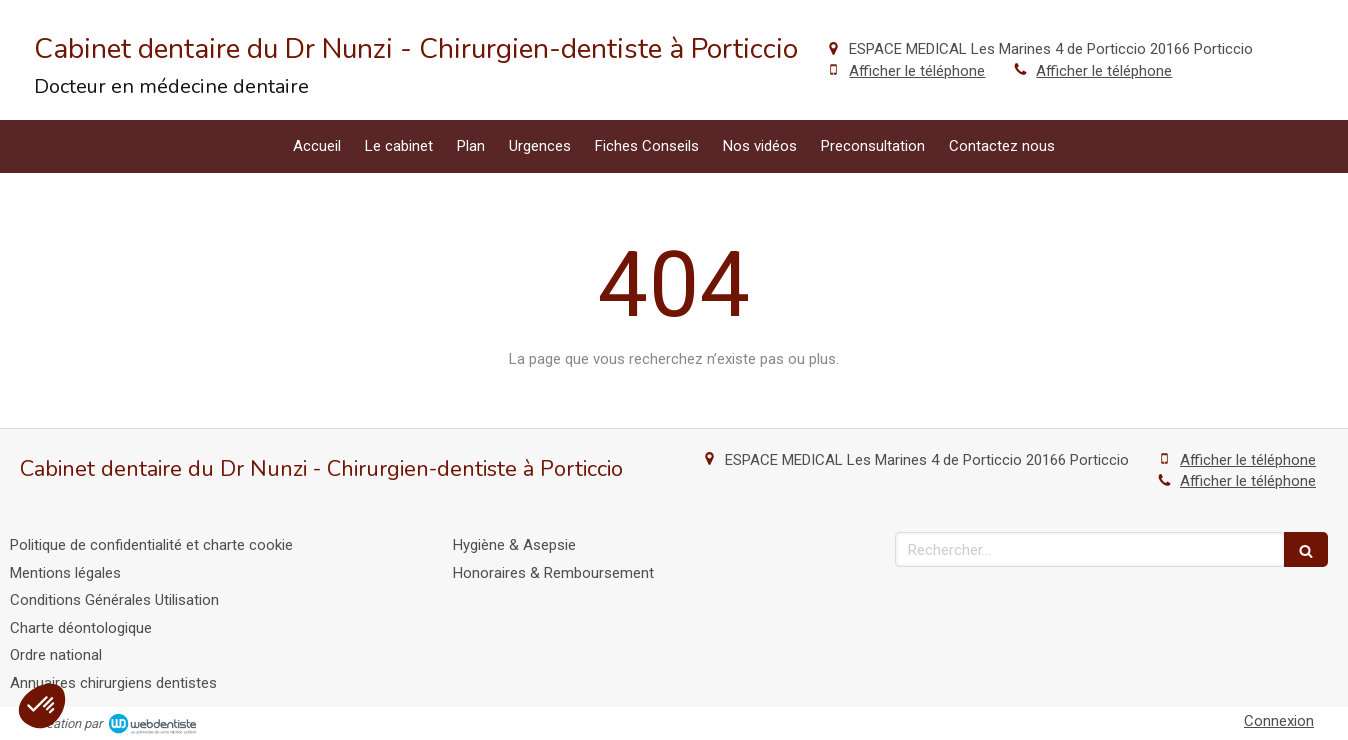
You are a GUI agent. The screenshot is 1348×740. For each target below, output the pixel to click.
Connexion (1279, 721)
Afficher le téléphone (917, 71)
